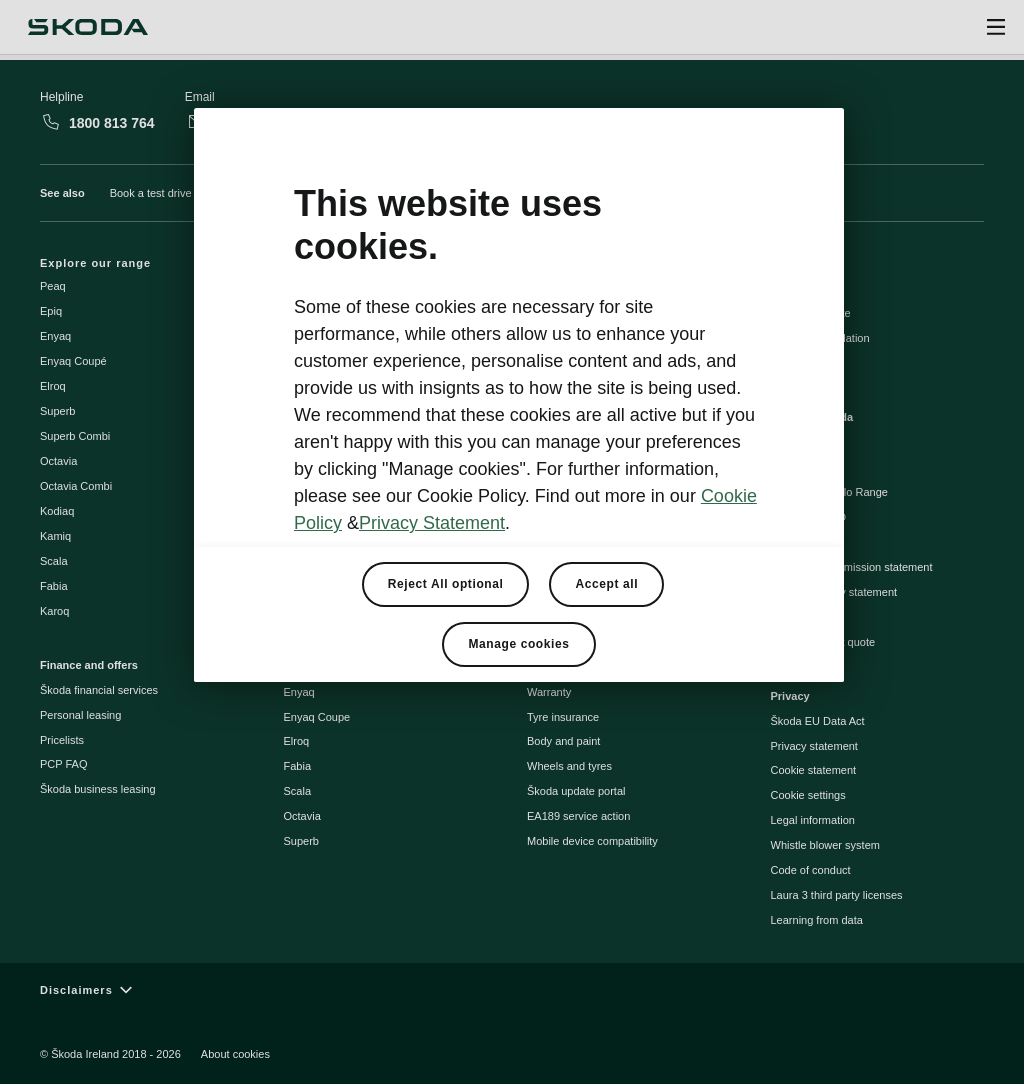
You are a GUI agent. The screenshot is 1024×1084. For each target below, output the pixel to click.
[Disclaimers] (512, 989)
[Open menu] (996, 27)
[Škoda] (87, 27)
